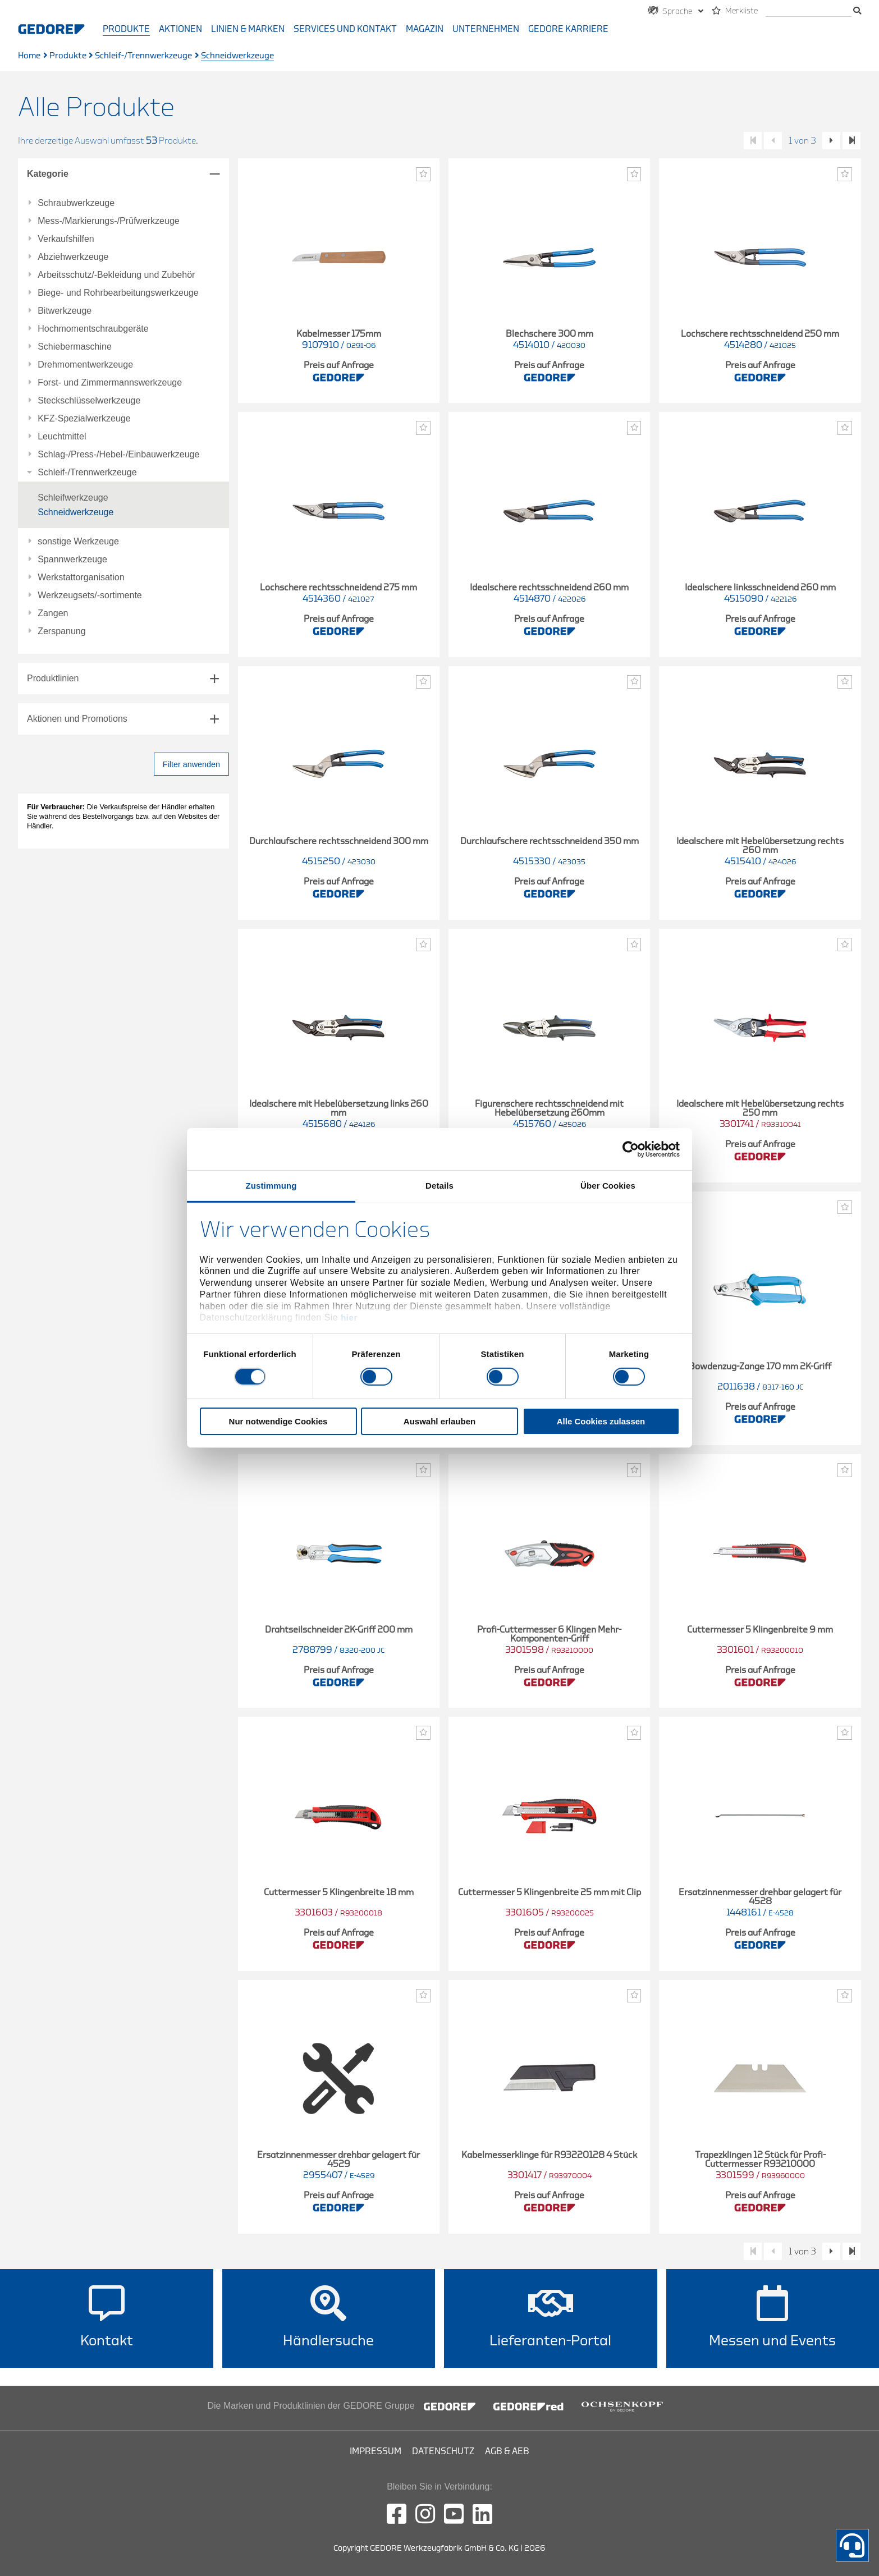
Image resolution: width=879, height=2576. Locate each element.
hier (349, 1317)
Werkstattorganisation (81, 577)
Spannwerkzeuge (72, 559)
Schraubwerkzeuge (76, 203)
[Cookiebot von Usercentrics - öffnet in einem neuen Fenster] (631, 1148)
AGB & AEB (507, 2451)
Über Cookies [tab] (607, 1185)
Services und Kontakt (345, 29)
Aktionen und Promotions (77, 718)
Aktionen (180, 29)
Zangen (53, 613)
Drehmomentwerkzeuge (85, 364)
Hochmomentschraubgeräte (93, 328)
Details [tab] (439, 1185)
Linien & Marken (248, 29)
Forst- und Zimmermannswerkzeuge (110, 382)
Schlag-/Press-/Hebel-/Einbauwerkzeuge (118, 454)
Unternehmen (485, 29)
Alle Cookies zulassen (601, 1421)
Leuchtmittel (62, 436)
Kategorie (47, 173)
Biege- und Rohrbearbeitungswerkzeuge (118, 292)
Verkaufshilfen (66, 239)
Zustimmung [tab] (271, 1185)
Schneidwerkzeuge (75, 512)
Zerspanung (61, 631)
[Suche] (808, 11)
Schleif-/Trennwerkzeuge (143, 56)
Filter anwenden (191, 764)
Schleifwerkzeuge (73, 497)
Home (29, 56)
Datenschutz (443, 2451)
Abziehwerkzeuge (73, 257)
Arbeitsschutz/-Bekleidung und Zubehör (116, 275)
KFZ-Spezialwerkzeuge (84, 418)
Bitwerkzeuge (64, 310)
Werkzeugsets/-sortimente (90, 595)
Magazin (424, 29)
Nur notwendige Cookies (278, 1421)
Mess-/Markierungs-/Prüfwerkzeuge (109, 221)
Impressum (375, 2451)
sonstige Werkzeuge (78, 541)
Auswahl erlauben (439, 1421)
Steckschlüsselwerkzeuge (89, 400)
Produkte (126, 29)
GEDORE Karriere (568, 29)
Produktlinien (53, 678)
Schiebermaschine (75, 346)
